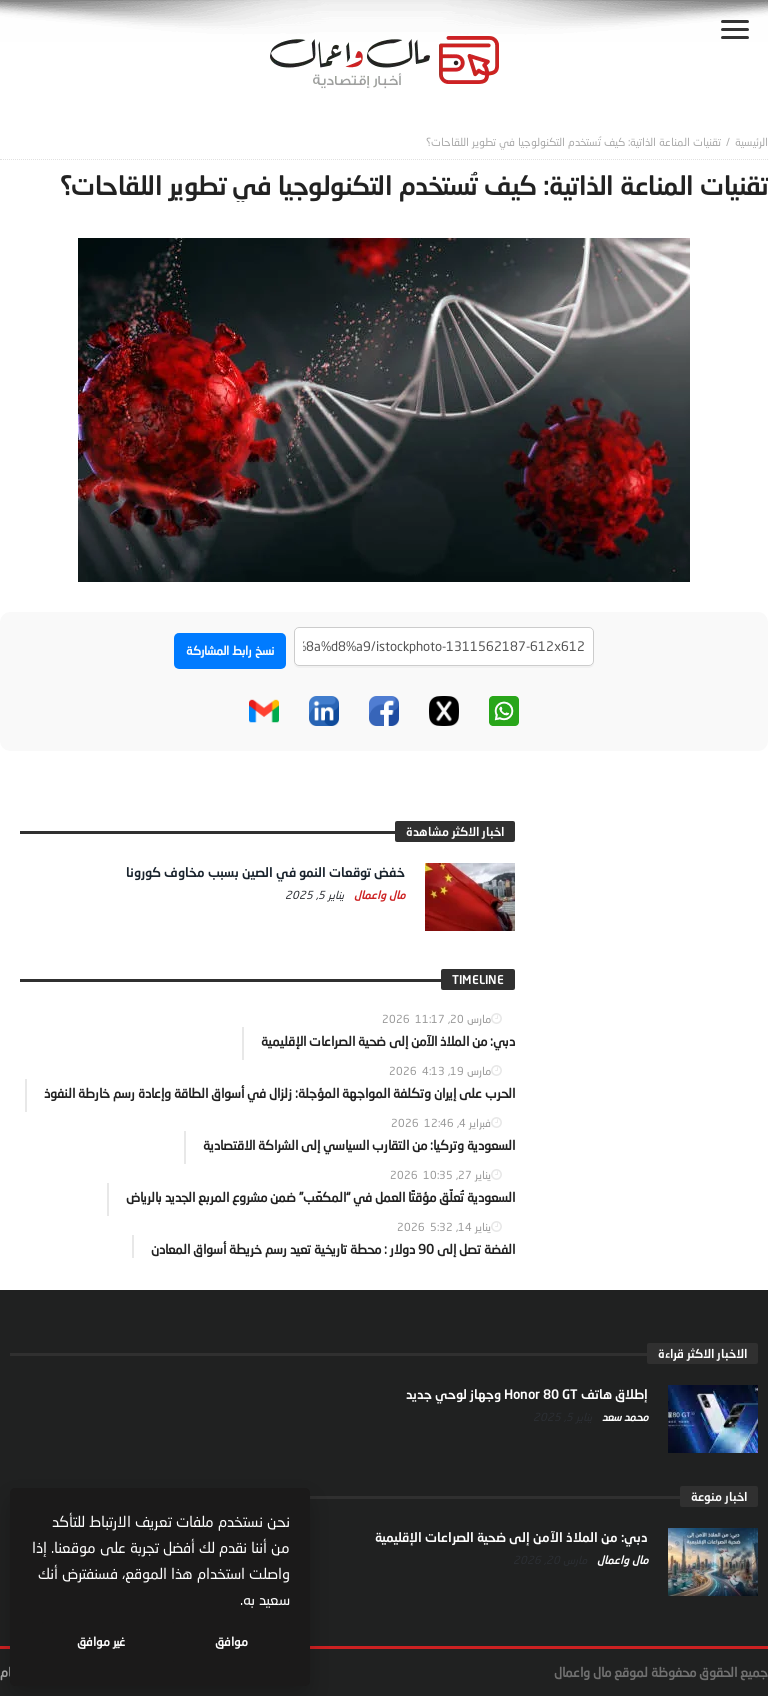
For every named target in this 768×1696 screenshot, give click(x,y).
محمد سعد (623, 1416)
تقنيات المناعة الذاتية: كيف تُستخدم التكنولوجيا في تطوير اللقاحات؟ (573, 141)
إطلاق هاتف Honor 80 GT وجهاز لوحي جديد (527, 1394)
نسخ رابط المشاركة (230, 650)
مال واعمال (378, 894)
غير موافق (101, 1641)
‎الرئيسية (751, 141)
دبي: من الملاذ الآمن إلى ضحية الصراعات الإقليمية (511, 1537)
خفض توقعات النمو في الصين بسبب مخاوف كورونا (265, 872)
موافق (231, 1641)
